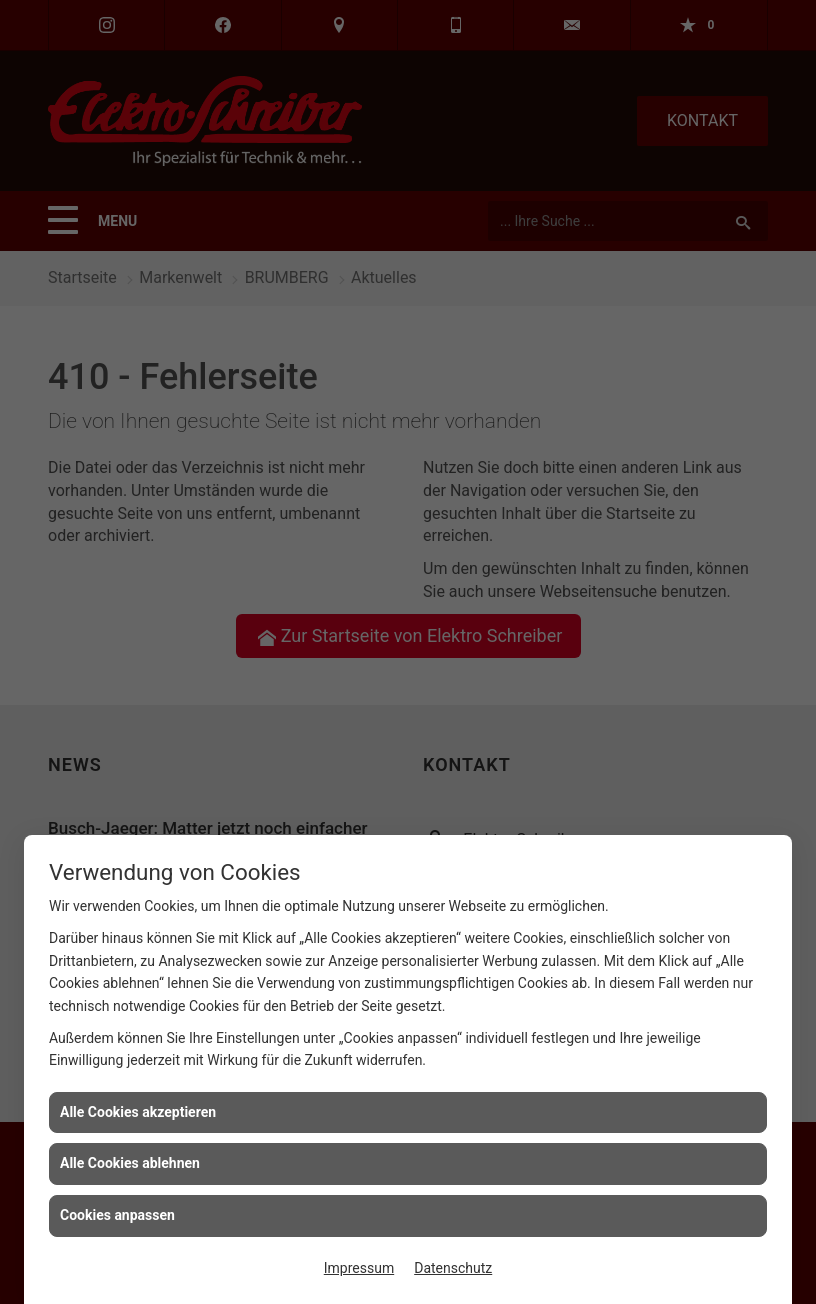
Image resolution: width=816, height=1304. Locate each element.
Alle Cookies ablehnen (130, 1163)
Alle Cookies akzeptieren (138, 1112)
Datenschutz (453, 1268)
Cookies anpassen (117, 1215)
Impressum (359, 1268)
